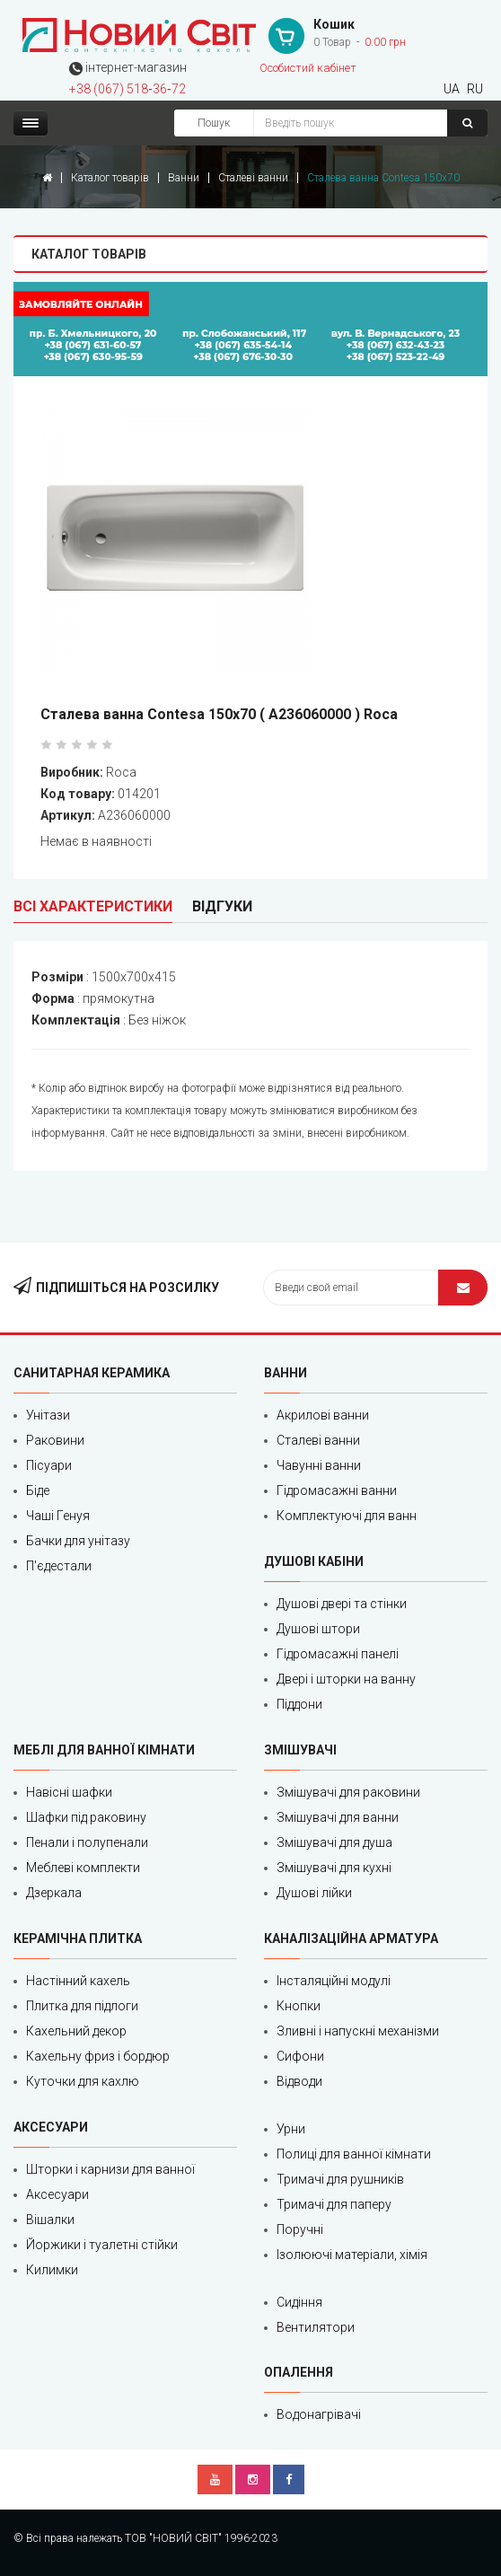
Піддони (299, 1704)
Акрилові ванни (323, 1415)
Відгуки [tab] (222, 906)
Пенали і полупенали (87, 1842)
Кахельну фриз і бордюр (98, 2056)
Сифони (300, 2056)
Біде (37, 1490)
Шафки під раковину (86, 1817)
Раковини (55, 1440)
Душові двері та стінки (342, 1603)
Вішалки (50, 2219)
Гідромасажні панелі (338, 1654)
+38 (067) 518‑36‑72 (127, 89)
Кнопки (299, 2006)
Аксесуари (57, 2194)
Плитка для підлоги (82, 2006)
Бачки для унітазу (78, 1541)
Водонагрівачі (319, 2414)
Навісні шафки (69, 1792)
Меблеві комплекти (83, 1867)
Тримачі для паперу (334, 2204)
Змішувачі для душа (334, 1842)
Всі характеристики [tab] (92, 906)
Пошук (214, 123)
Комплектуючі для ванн (347, 1515)
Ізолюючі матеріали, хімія (352, 2254)
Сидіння (299, 2302)
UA (452, 89)
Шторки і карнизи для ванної (110, 2169)
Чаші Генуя (58, 1515)
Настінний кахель (78, 1981)
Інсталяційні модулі (334, 1981)
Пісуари (49, 1465)
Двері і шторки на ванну (346, 1679)
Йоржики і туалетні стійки (102, 2245)
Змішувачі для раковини (348, 1792)
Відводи (299, 2081)
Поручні (300, 2229)
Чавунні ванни (319, 1465)
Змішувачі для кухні (334, 1867)
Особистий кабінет (307, 68)
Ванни (183, 177)
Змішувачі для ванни (338, 1817)
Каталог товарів (110, 177)
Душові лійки (314, 1893)
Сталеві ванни (253, 177)
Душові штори (318, 1629)
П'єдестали (59, 1566)
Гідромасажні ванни (337, 1490)
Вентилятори (316, 2327)
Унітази (48, 1415)
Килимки (52, 2270)
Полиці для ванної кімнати (354, 2154)
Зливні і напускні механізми (358, 2031)
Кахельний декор (76, 2031)
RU (475, 89)
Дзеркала (54, 1893)
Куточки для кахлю (82, 2081)
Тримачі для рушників (340, 2179)
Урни (291, 2129)
